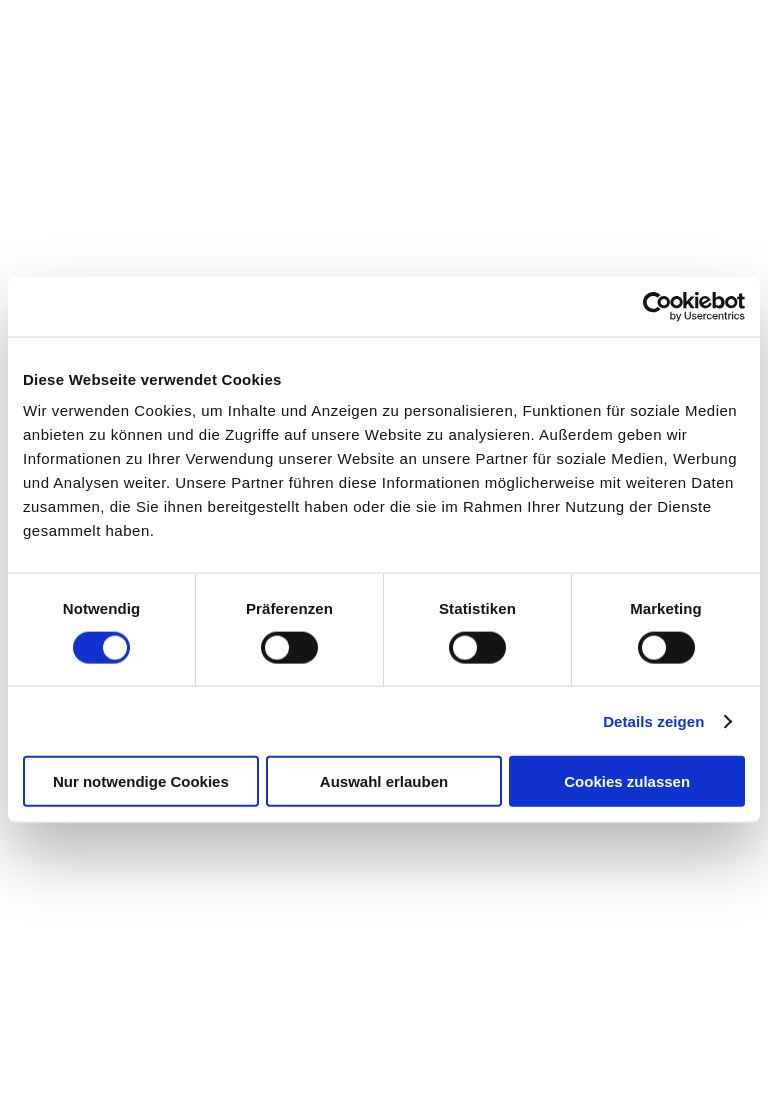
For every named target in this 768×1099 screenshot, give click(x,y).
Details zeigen (653, 720)
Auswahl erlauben (384, 781)
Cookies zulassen (627, 781)
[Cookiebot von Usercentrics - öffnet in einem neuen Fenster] (657, 306)
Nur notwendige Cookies (141, 781)
